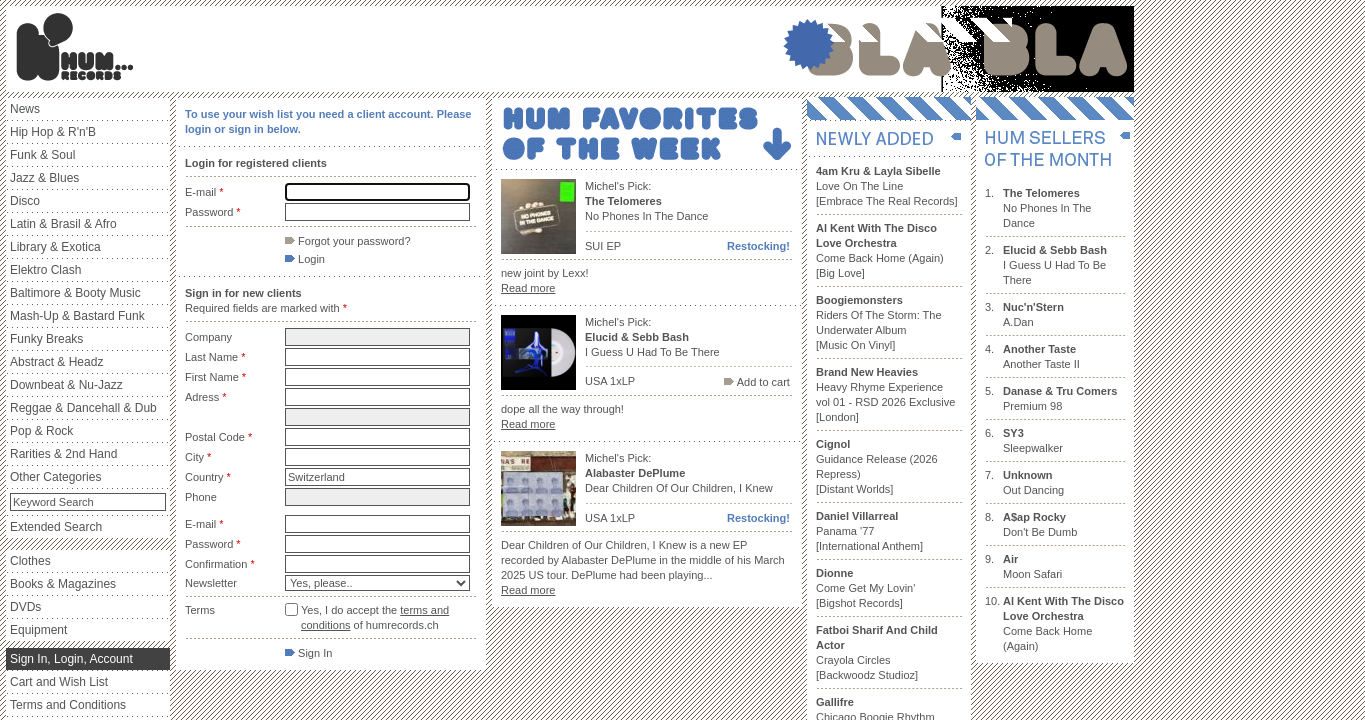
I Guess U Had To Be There (1055, 265)
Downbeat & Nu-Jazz (66, 385)
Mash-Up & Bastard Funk (77, 316)
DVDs (25, 607)
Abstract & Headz (56, 362)
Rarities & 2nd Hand (63, 454)
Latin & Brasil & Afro (63, 224)
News (25, 109)
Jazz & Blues (44, 178)
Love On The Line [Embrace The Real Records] (887, 186)
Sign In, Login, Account (71, 659)
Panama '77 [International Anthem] (869, 531)
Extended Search (56, 527)
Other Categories (55, 477)
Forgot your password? (348, 241)
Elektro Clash (45, 270)
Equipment (38, 630)
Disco (25, 201)
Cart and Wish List (59, 682)
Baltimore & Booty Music (75, 293)
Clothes (30, 561)
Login (305, 259)
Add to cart (757, 382)
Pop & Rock (41, 431)
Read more (528, 288)
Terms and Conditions (68, 705)
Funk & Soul (42, 155)
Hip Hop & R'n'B (53, 132)
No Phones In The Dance (1047, 208)
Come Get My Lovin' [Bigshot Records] (865, 588)
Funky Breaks (46, 339)
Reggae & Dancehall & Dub (83, 408)
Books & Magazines (63, 584)
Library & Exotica (55, 247)
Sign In (308, 653)
